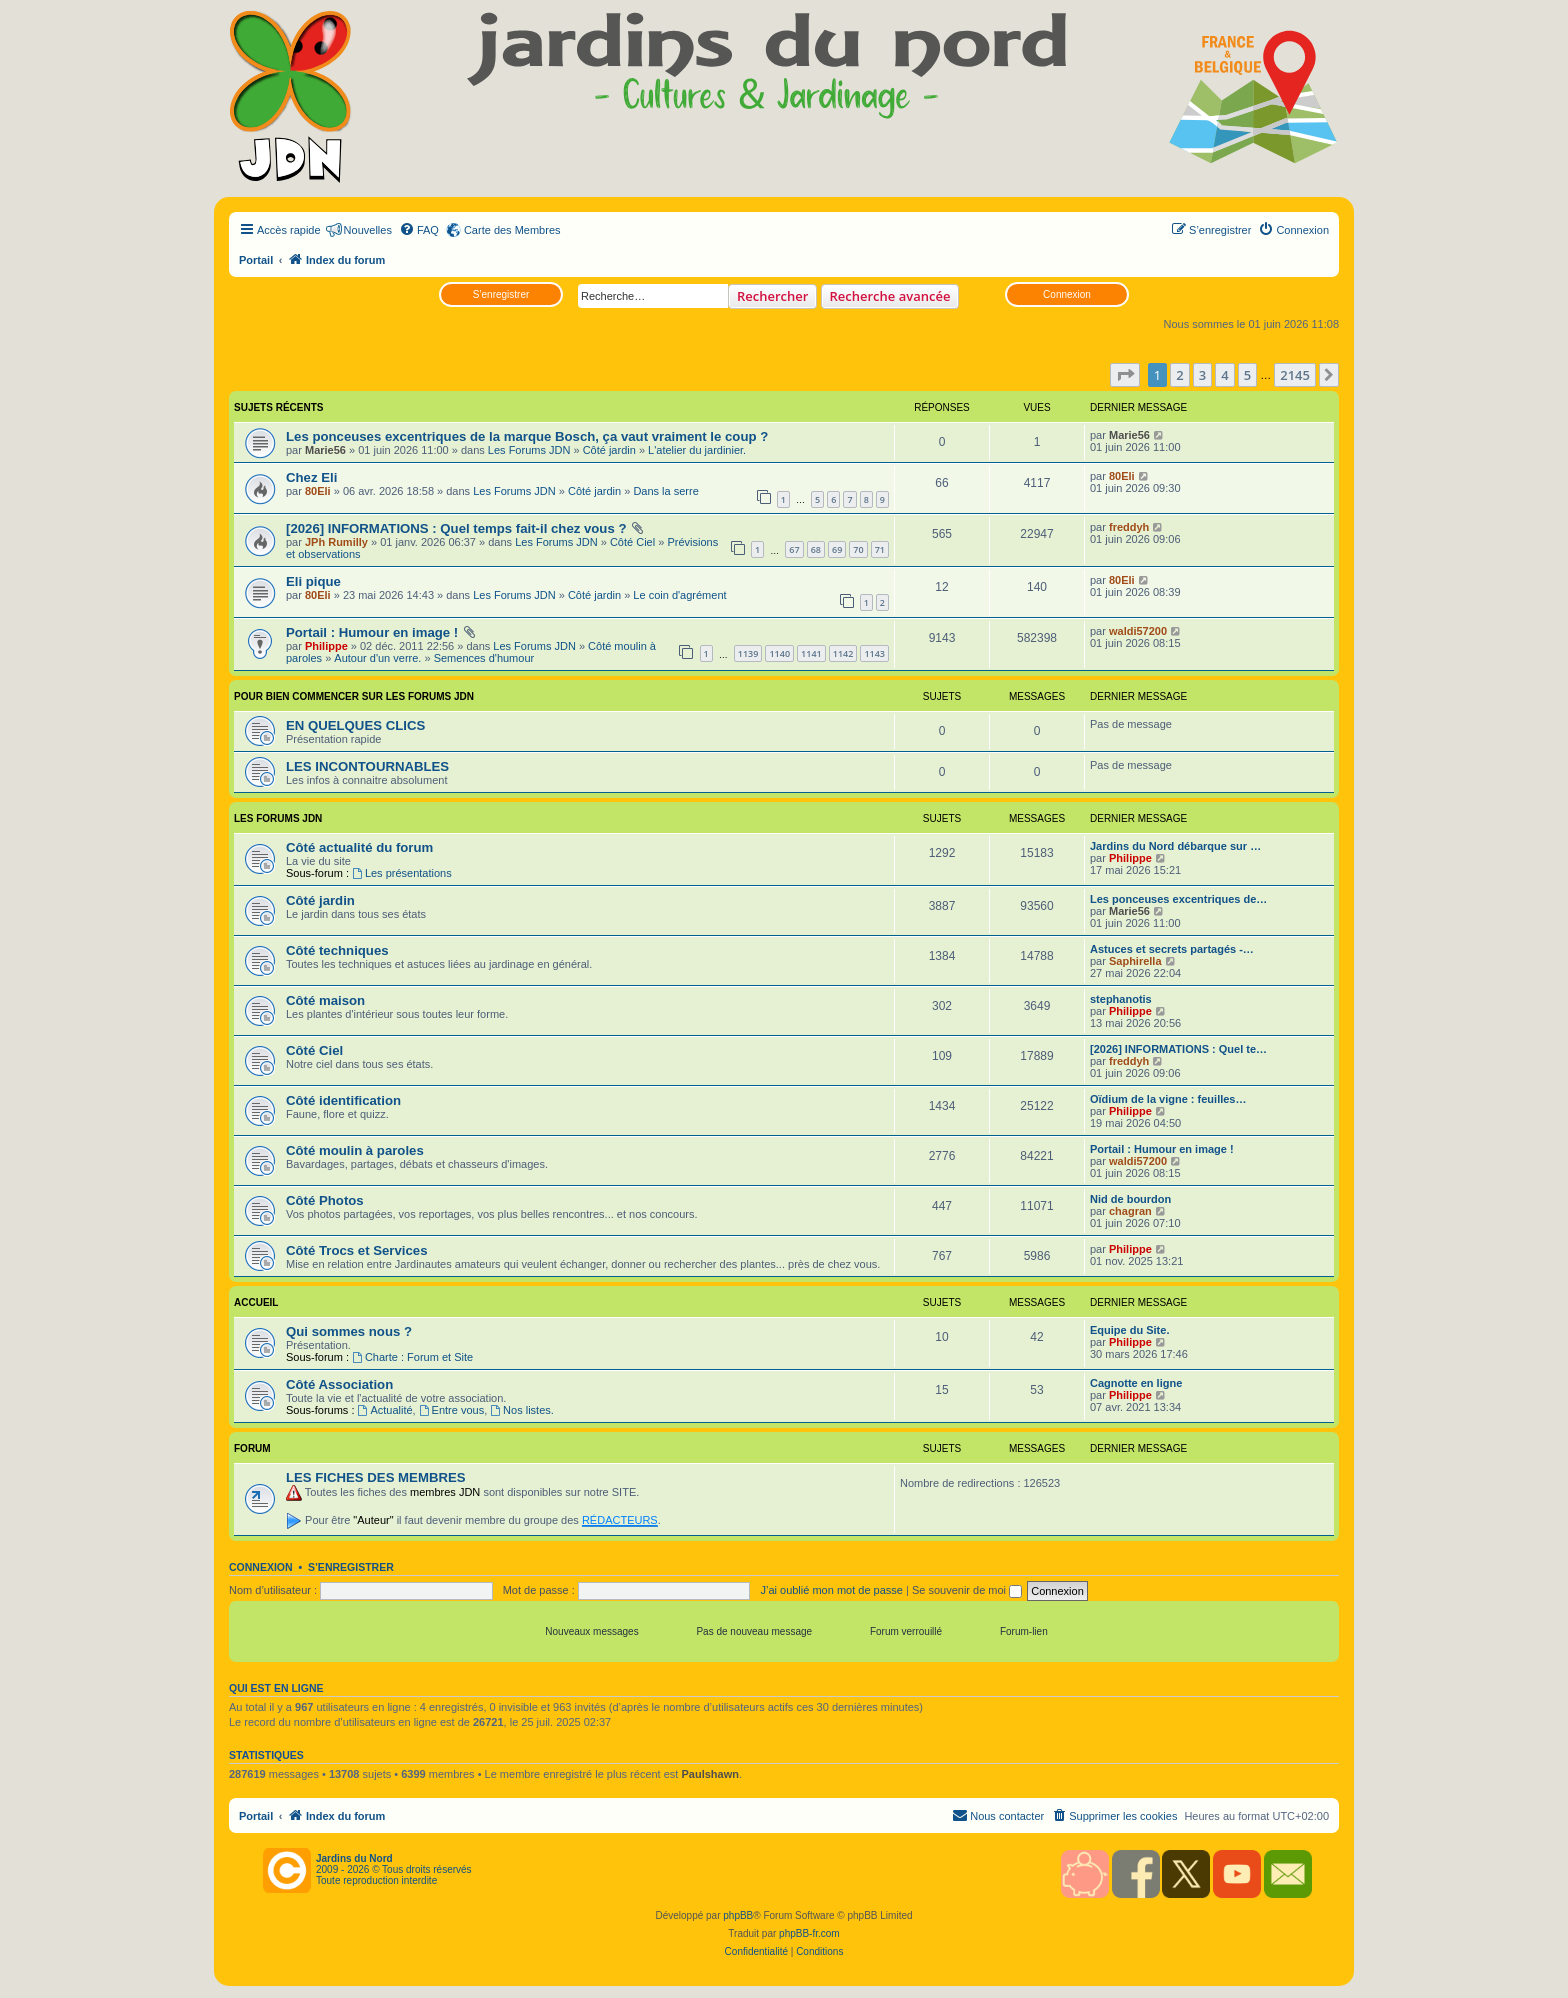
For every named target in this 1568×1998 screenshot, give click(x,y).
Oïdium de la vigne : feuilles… (1168, 1099)
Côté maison (325, 1000)
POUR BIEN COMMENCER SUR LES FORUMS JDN (354, 696)
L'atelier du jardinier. (697, 450)
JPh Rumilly (336, 542)
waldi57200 (1138, 631)
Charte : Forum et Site (412, 1357)
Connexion (1067, 294)
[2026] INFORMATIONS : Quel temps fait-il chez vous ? (456, 528)
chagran (1130, 1211)
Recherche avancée (890, 296)
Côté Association (339, 1384)
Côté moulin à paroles (355, 1150)
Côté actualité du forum (359, 847)
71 (880, 549)
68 (816, 549)
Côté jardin (609, 450)
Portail (256, 260)
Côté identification (343, 1100)
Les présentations (402, 873)
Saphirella (1135, 961)
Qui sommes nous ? (349, 1331)
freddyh (1129, 527)
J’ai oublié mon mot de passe (831, 1590)
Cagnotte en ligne (1136, 1383)
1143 (874, 653)
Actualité (385, 1410)
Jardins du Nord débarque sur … (1175, 846)
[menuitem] (419, 230)
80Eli (318, 491)
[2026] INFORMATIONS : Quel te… (1178, 1049)
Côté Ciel (632, 542)
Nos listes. (522, 1410)
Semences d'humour (484, 658)
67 (794, 549)
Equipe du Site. (1129, 1330)
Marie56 (325, 450)
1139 (748, 653)
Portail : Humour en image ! (372, 632)
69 (837, 549)
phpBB (738, 1915)
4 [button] (1224, 375)
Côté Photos (325, 1200)
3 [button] (1202, 375)
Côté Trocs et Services (356, 1250)
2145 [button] (1295, 375)
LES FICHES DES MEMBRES (376, 1477)
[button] (1125, 375)
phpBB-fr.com (809, 1933)
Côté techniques (337, 950)
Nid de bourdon (1130, 1199)
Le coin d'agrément (679, 595)
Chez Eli (311, 477)
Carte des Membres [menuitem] (512, 230)
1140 (779, 653)
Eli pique (313, 581)
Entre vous (451, 1410)
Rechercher (772, 296)
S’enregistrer (501, 294)
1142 (843, 653)
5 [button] (1247, 375)
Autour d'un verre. (377, 658)
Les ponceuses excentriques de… (1178, 899)
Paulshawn (709, 1774)
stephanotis (1121, 999)
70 (858, 549)
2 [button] (1179, 375)
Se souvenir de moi (967, 1590)
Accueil (256, 1302)
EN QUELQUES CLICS (355, 725)
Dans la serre (665, 491)
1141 (811, 653)
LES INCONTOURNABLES (367, 766)
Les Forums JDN (529, 450)
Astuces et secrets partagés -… (1172, 949)
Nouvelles (368, 230)
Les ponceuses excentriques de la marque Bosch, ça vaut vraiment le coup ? (527, 436)
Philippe (326, 646)
